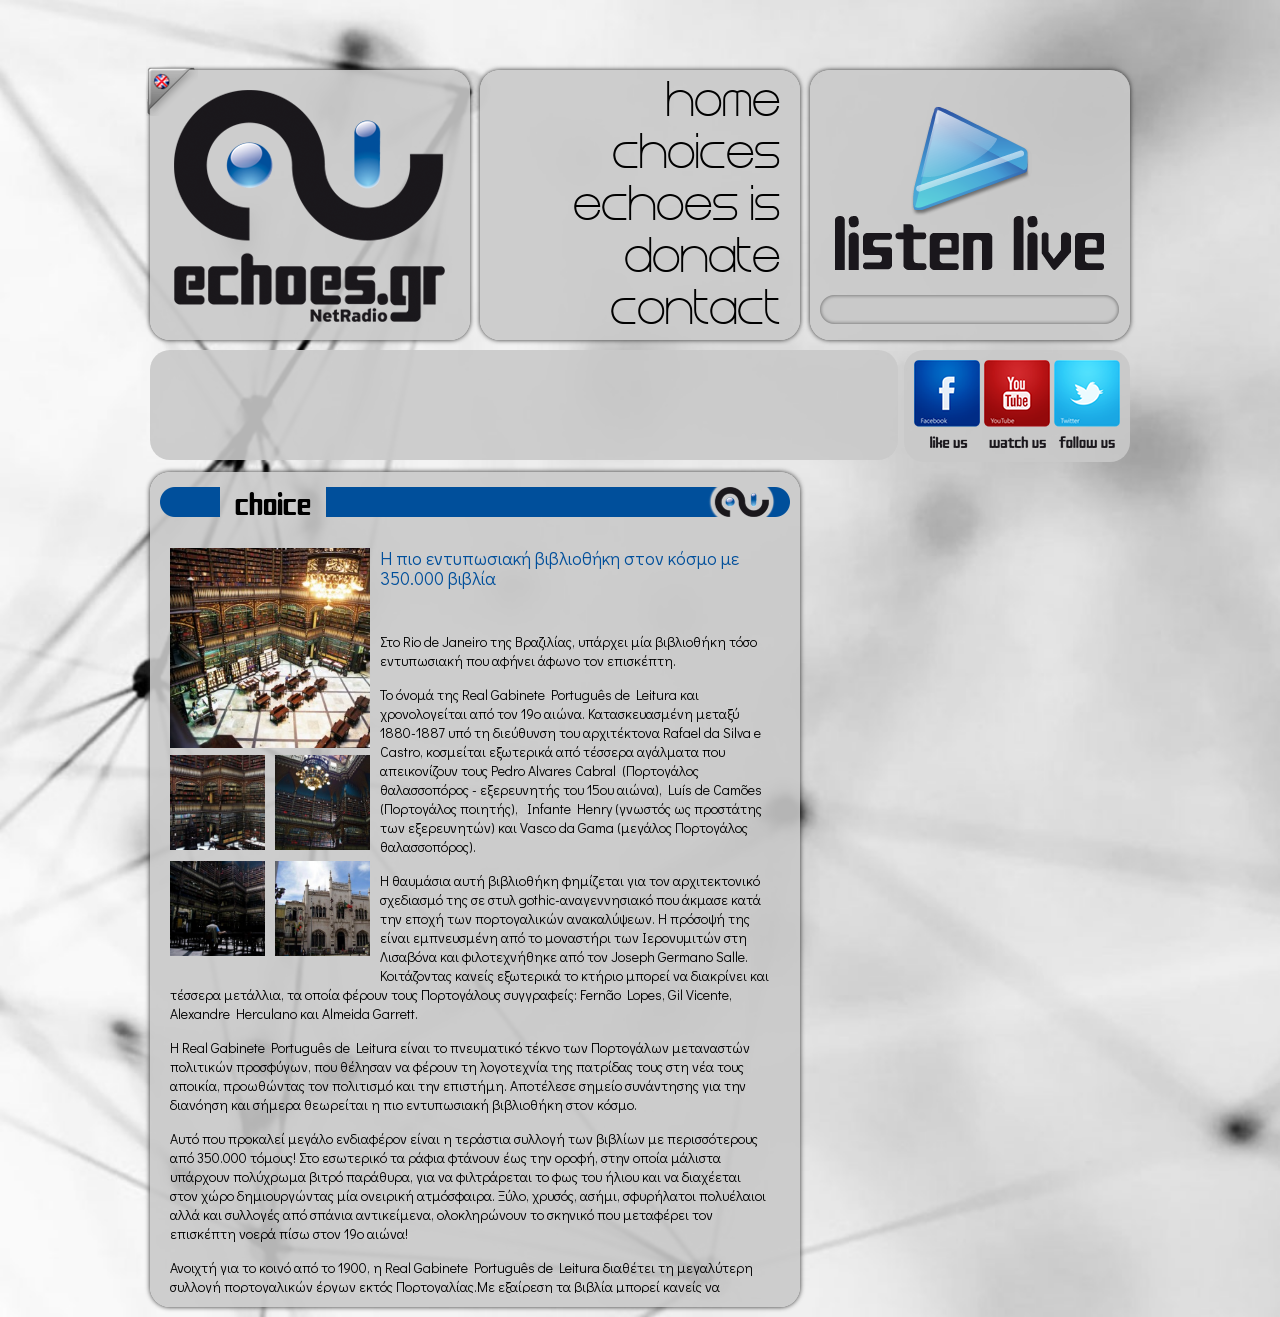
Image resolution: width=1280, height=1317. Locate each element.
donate (702, 262)
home (723, 106)
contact (695, 314)
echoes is (676, 210)
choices (696, 158)
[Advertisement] (524, 405)
